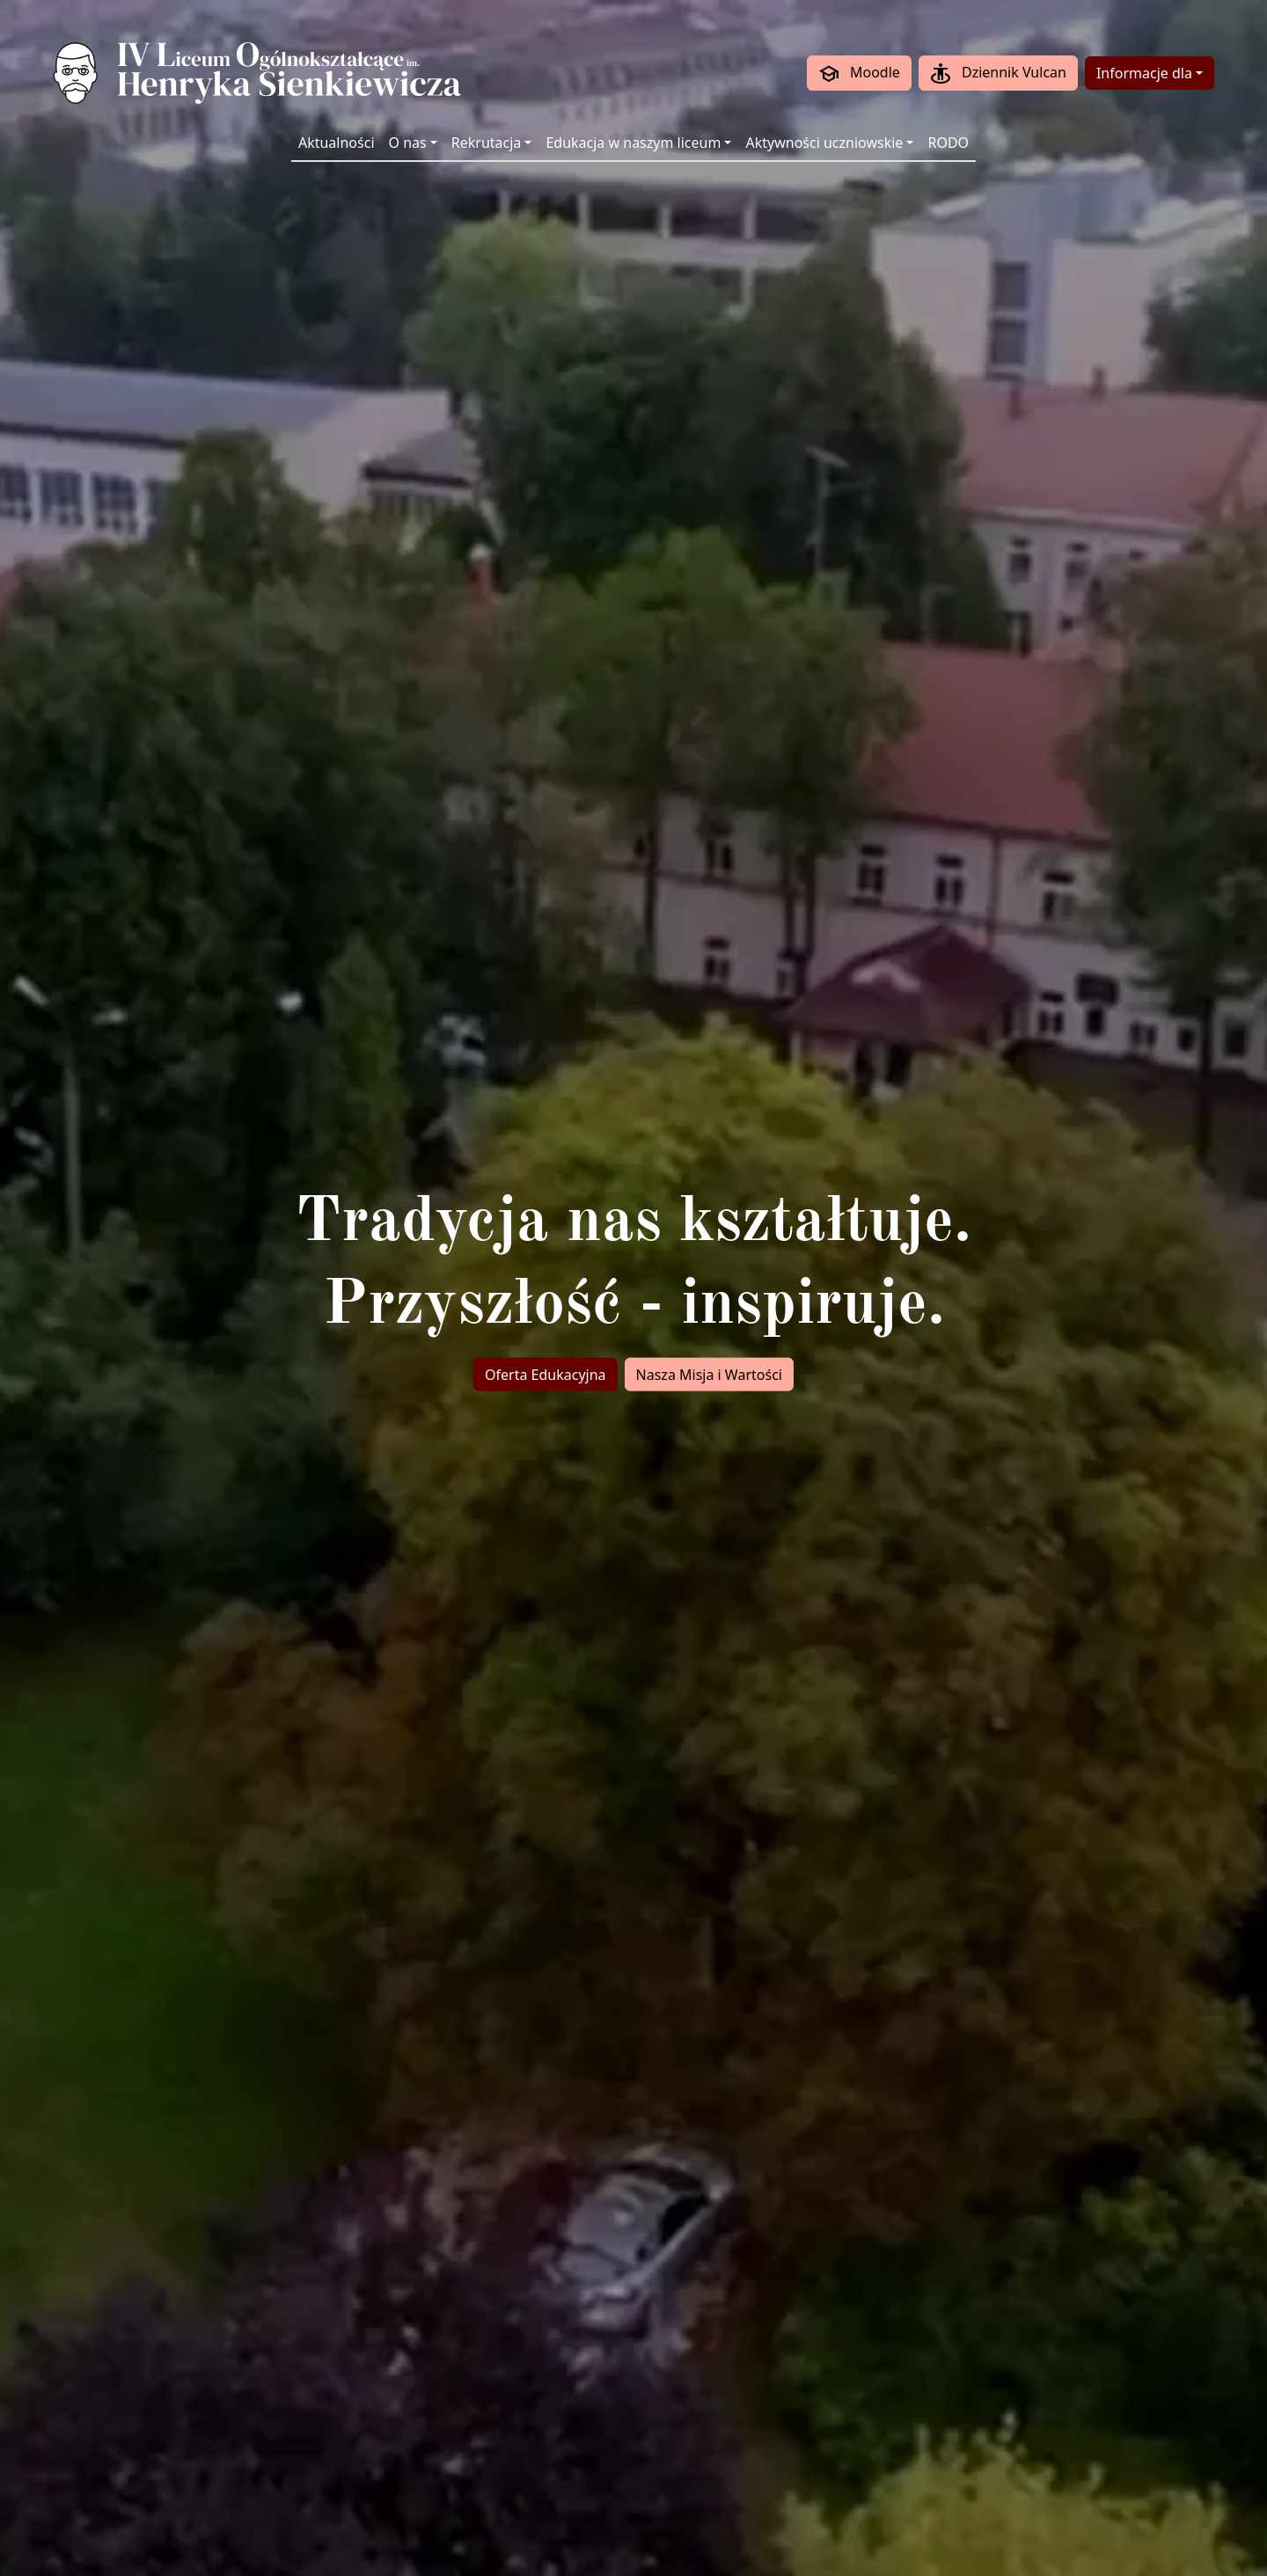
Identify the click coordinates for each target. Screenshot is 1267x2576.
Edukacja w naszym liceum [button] (633, 142)
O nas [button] (408, 142)
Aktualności (336, 142)
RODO (948, 142)
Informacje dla (1144, 73)
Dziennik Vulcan (998, 74)
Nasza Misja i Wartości (709, 1374)
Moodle (859, 74)
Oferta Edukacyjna (545, 1374)
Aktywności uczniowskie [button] (824, 142)
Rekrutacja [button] (486, 142)
